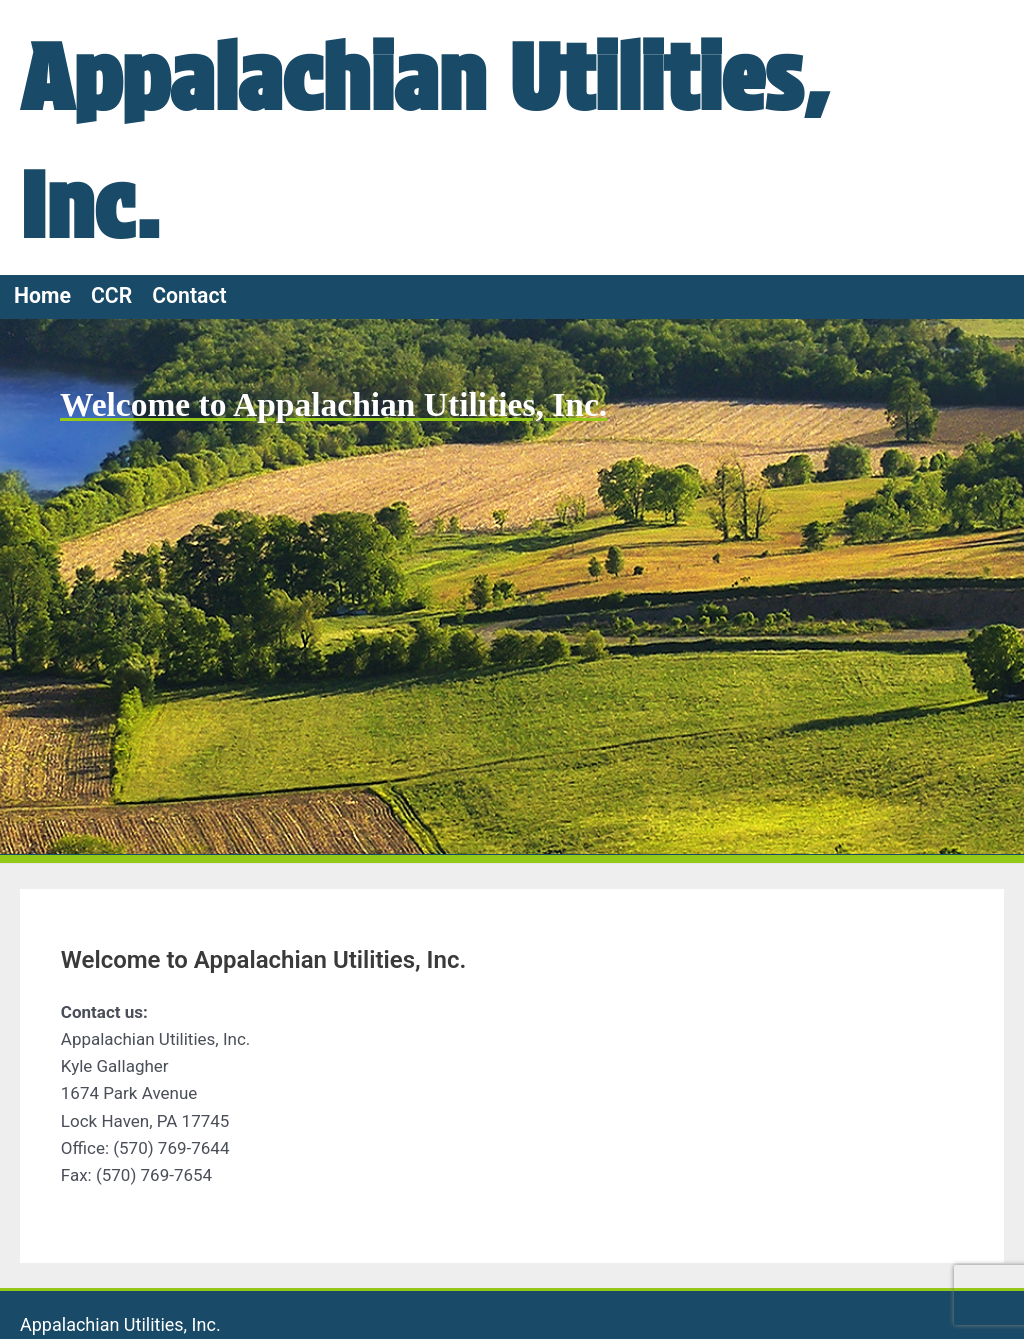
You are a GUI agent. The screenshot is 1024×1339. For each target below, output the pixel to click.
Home (42, 295)
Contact (189, 295)
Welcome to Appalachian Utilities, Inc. (337, 404)
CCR (111, 295)
